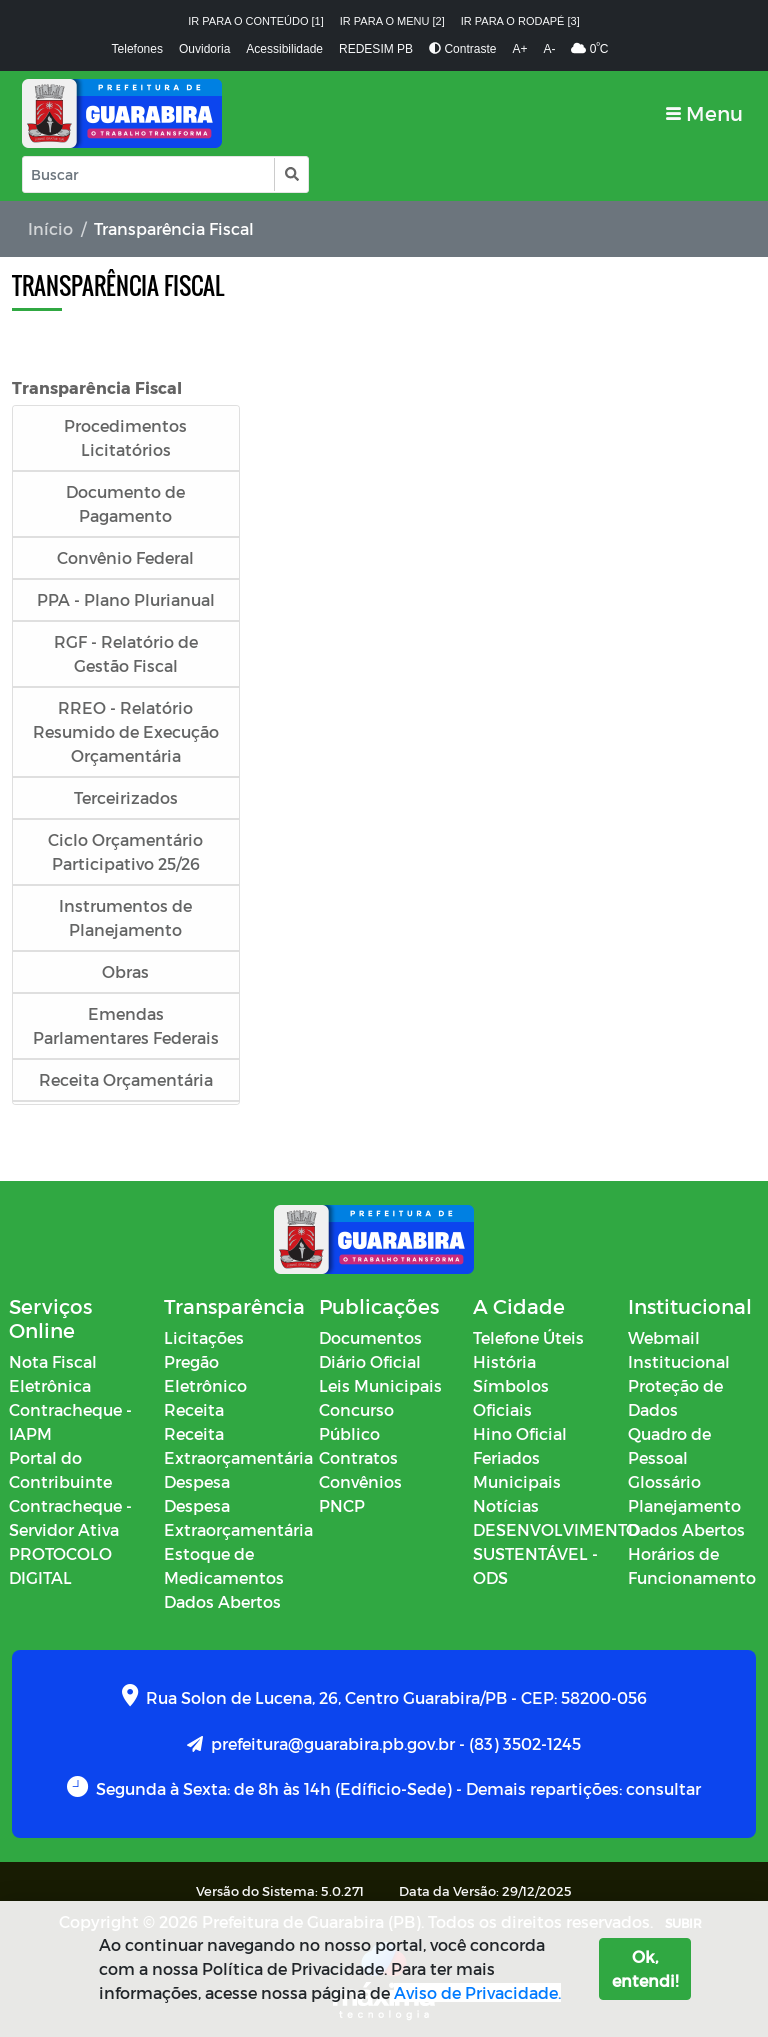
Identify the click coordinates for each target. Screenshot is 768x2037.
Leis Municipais (380, 1385)
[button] (290, 174)
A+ (519, 49)
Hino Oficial (520, 1433)
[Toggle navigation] (704, 113)
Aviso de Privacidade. (477, 1992)
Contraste (462, 49)
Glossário (664, 1481)
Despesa (197, 1481)
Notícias (506, 1505)
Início (50, 228)
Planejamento (684, 1505)
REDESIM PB (376, 49)
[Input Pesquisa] (148, 174)
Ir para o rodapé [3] (520, 21)
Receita (194, 1409)
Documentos (370, 1337)
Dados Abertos (222, 1601)
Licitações (204, 1337)
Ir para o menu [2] (392, 21)
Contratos (358, 1457)
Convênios (360, 1481)
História (504, 1361)
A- (549, 49)
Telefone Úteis (528, 1337)
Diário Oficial (370, 1361)
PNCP (342, 1505)
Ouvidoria (204, 49)
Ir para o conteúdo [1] (256, 21)
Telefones (137, 49)
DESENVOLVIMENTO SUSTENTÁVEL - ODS (556, 1553)
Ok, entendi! (645, 1968)
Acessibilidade (284, 49)
